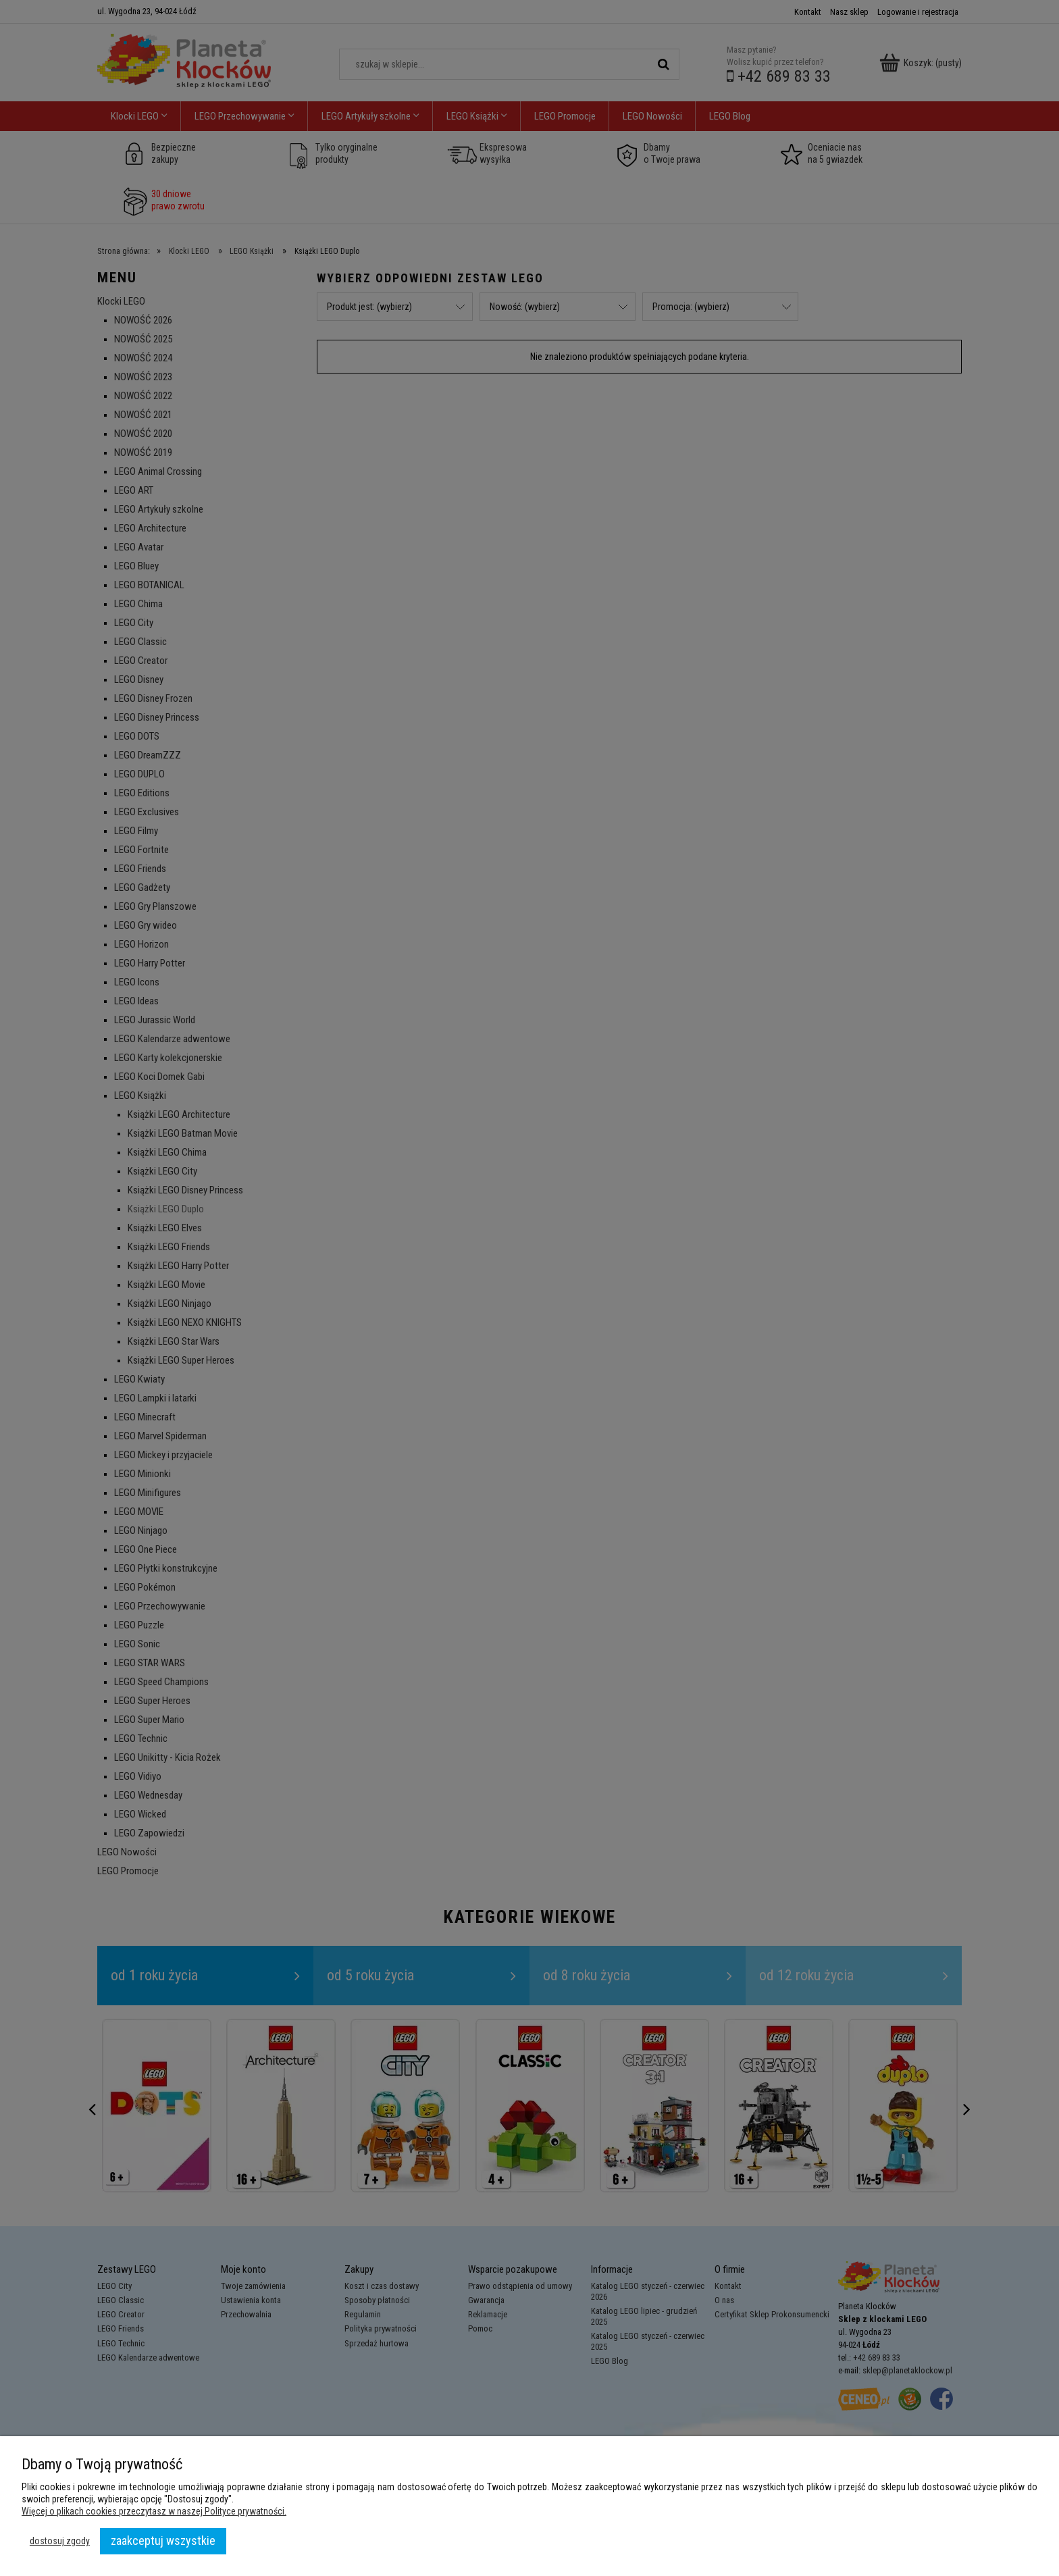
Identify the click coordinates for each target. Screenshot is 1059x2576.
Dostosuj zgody (60, 2540)
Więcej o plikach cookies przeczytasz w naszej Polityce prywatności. (154, 2511)
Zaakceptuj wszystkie (163, 2540)
